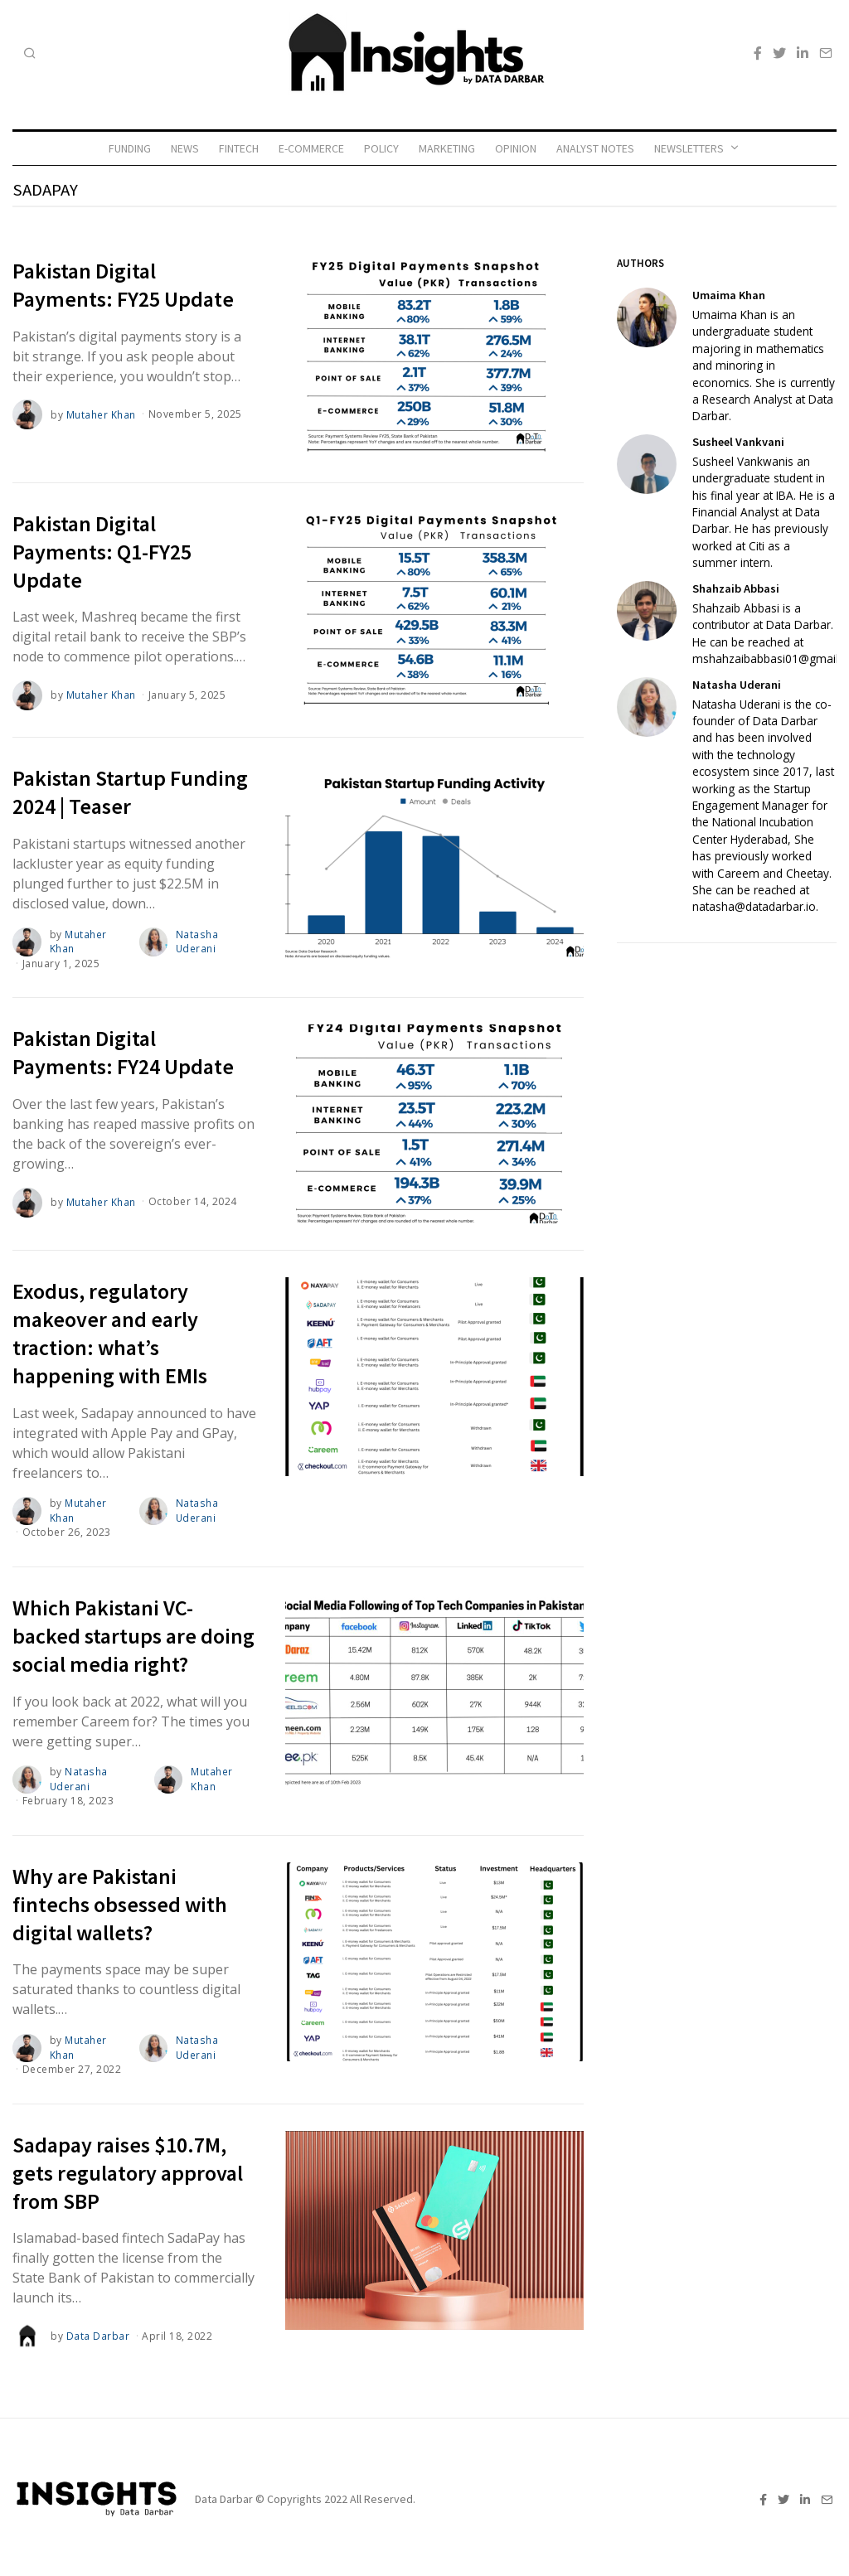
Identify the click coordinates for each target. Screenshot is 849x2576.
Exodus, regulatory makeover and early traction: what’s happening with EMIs (109, 1331)
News (185, 148)
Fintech (239, 148)
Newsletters (689, 148)
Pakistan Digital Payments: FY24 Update (123, 1051)
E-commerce (311, 148)
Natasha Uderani (197, 941)
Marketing (447, 148)
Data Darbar (98, 2332)
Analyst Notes (595, 148)
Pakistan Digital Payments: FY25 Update (123, 284)
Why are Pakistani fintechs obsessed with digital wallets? (119, 1901)
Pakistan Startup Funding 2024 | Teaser (130, 792)
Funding (130, 148)
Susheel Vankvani (738, 441)
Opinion (515, 148)
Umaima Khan (728, 295)
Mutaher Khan (101, 414)
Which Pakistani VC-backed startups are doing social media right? (133, 1634)
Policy (381, 148)
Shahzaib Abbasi (735, 588)
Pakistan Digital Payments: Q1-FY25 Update (102, 551)
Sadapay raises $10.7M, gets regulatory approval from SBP (127, 2168)
